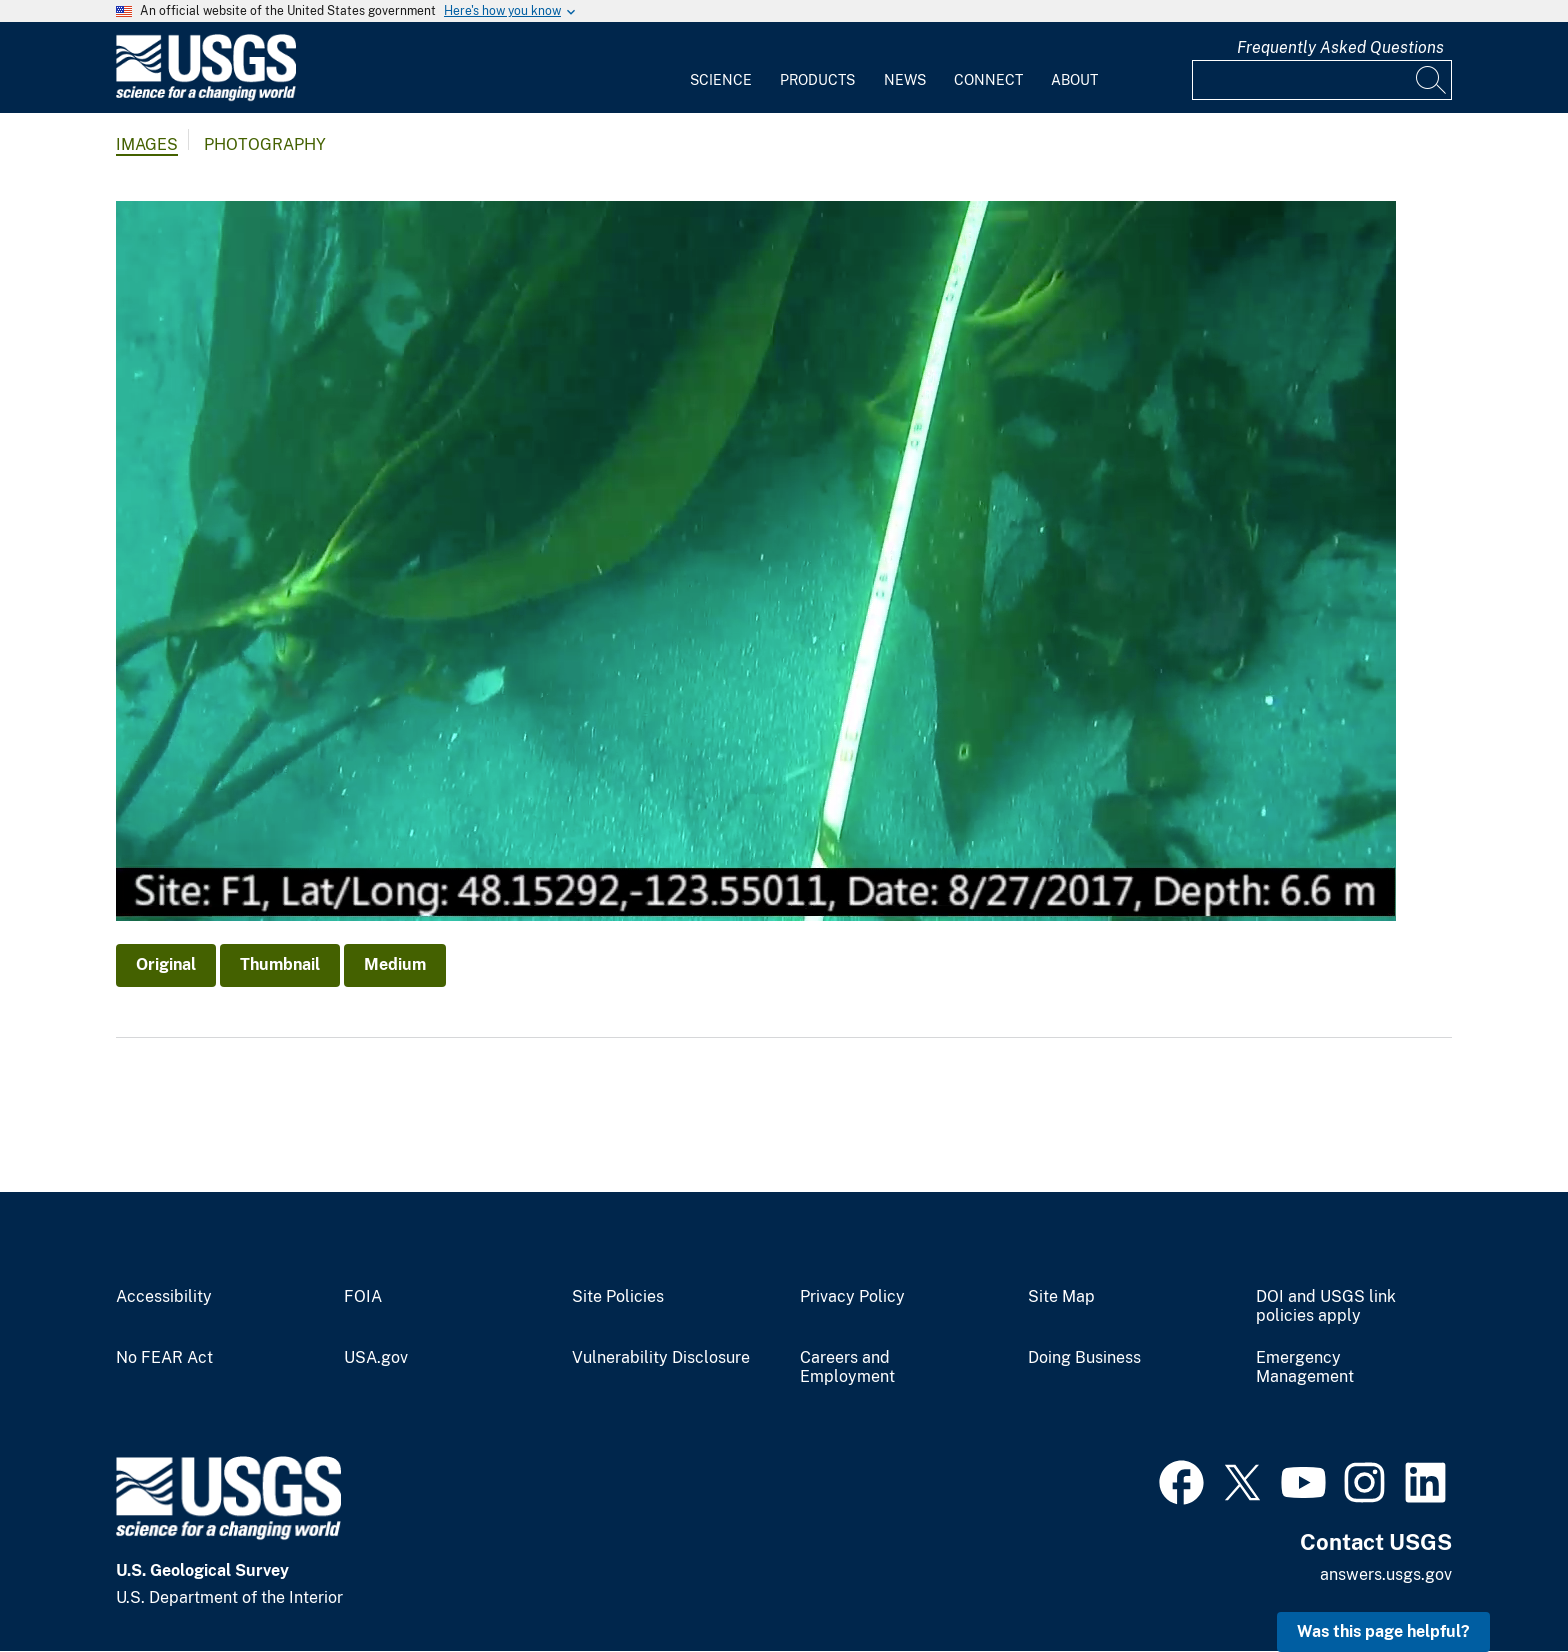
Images (147, 144)
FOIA (363, 1297)
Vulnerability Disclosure (661, 1358)
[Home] (206, 96)
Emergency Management (1305, 1367)
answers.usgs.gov (1386, 1574)
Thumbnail (280, 964)
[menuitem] (721, 68)
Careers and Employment (847, 1367)
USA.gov (376, 1358)
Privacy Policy (852, 1297)
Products (817, 80)
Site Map (1061, 1297)
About (1074, 80)
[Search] (1432, 80)
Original (166, 964)
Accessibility (164, 1297)
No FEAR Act (164, 1358)
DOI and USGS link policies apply (1326, 1306)
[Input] (1322, 80)
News (905, 80)
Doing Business (1084, 1358)
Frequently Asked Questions (1340, 47)
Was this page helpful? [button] (1383, 1631)
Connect (988, 80)
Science (721, 80)
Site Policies (618, 1297)
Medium (395, 964)
